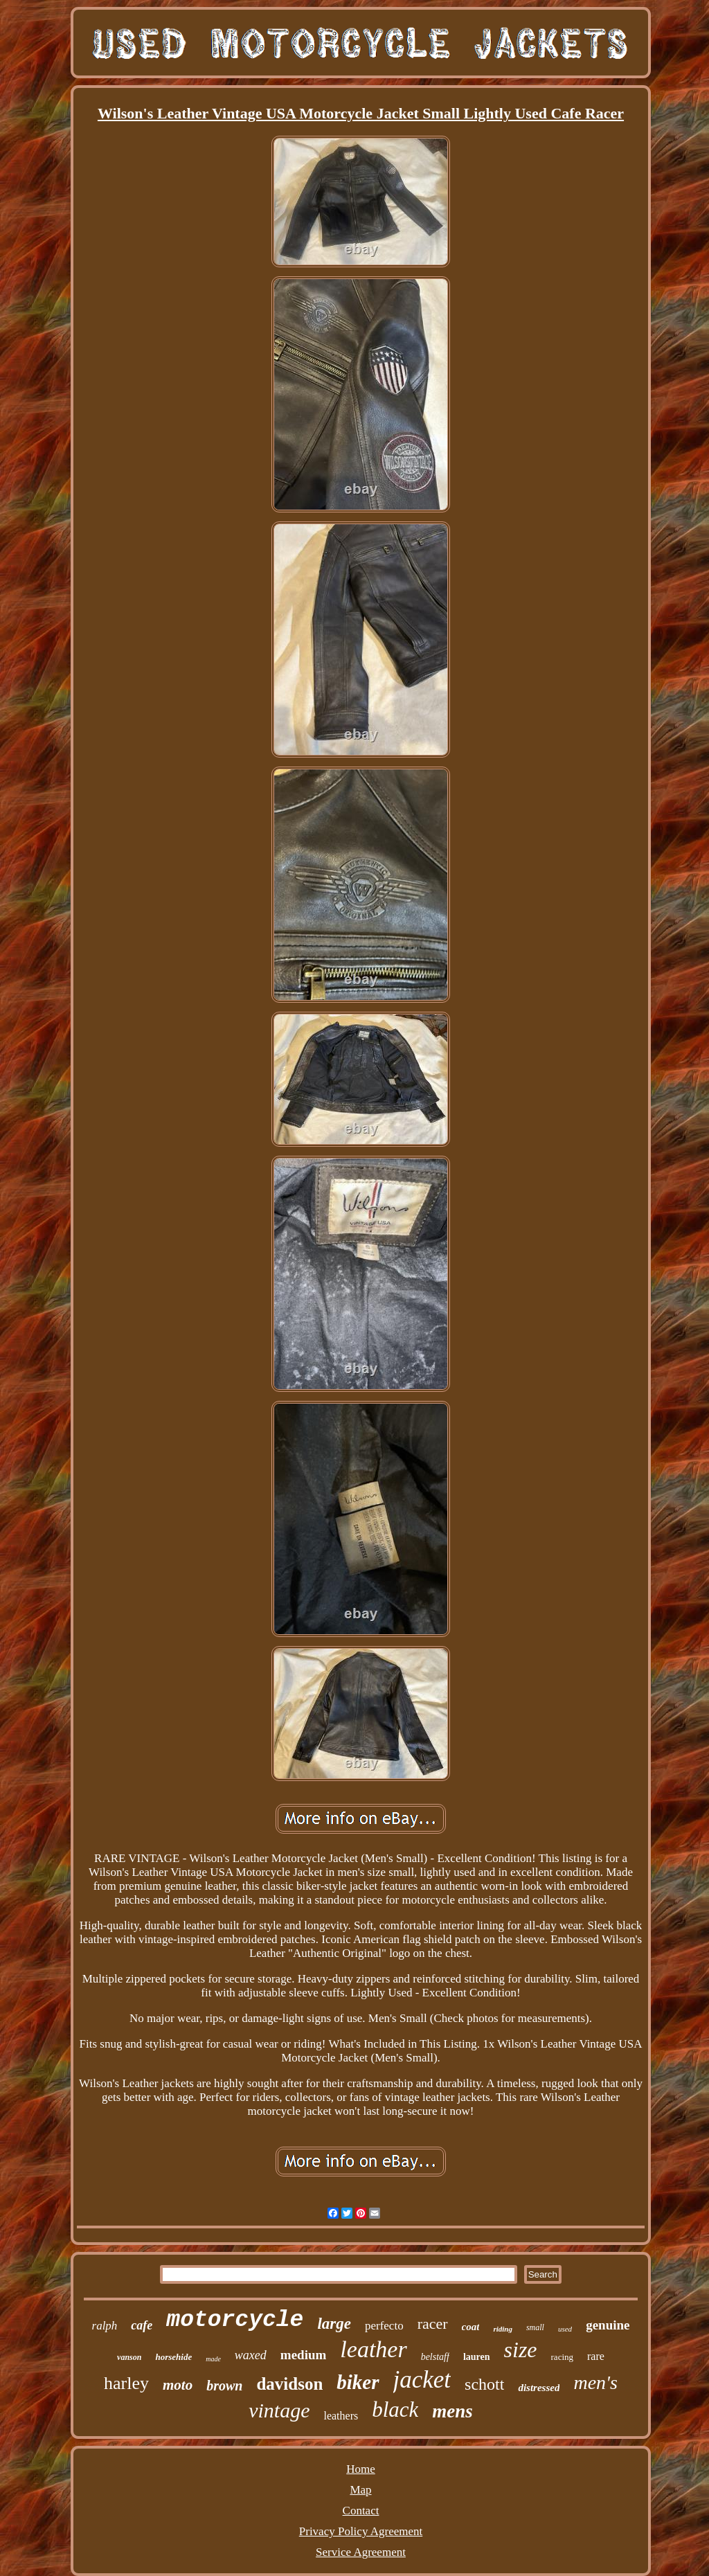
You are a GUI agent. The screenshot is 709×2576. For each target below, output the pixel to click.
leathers (340, 2416)
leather (373, 2349)
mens (452, 2411)
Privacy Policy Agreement (360, 2531)
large (334, 2323)
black (395, 2409)
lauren (476, 2357)
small (535, 2327)
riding (502, 2329)
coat (471, 2326)
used (565, 2329)
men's (595, 2382)
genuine (607, 2325)
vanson (129, 2357)
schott (484, 2384)
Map (360, 2489)
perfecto (384, 2325)
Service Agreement (361, 2552)
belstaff (435, 2357)
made (213, 2359)
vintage (279, 2410)
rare (595, 2356)
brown (224, 2385)
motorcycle (234, 2320)
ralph (105, 2325)
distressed (538, 2387)
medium (303, 2354)
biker (357, 2382)
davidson (289, 2383)
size (520, 2349)
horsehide (173, 2357)
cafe (141, 2325)
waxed (251, 2355)
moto (177, 2385)
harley (126, 2383)
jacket (422, 2379)
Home (360, 2469)
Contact (361, 2510)
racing (562, 2357)
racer (433, 2323)
